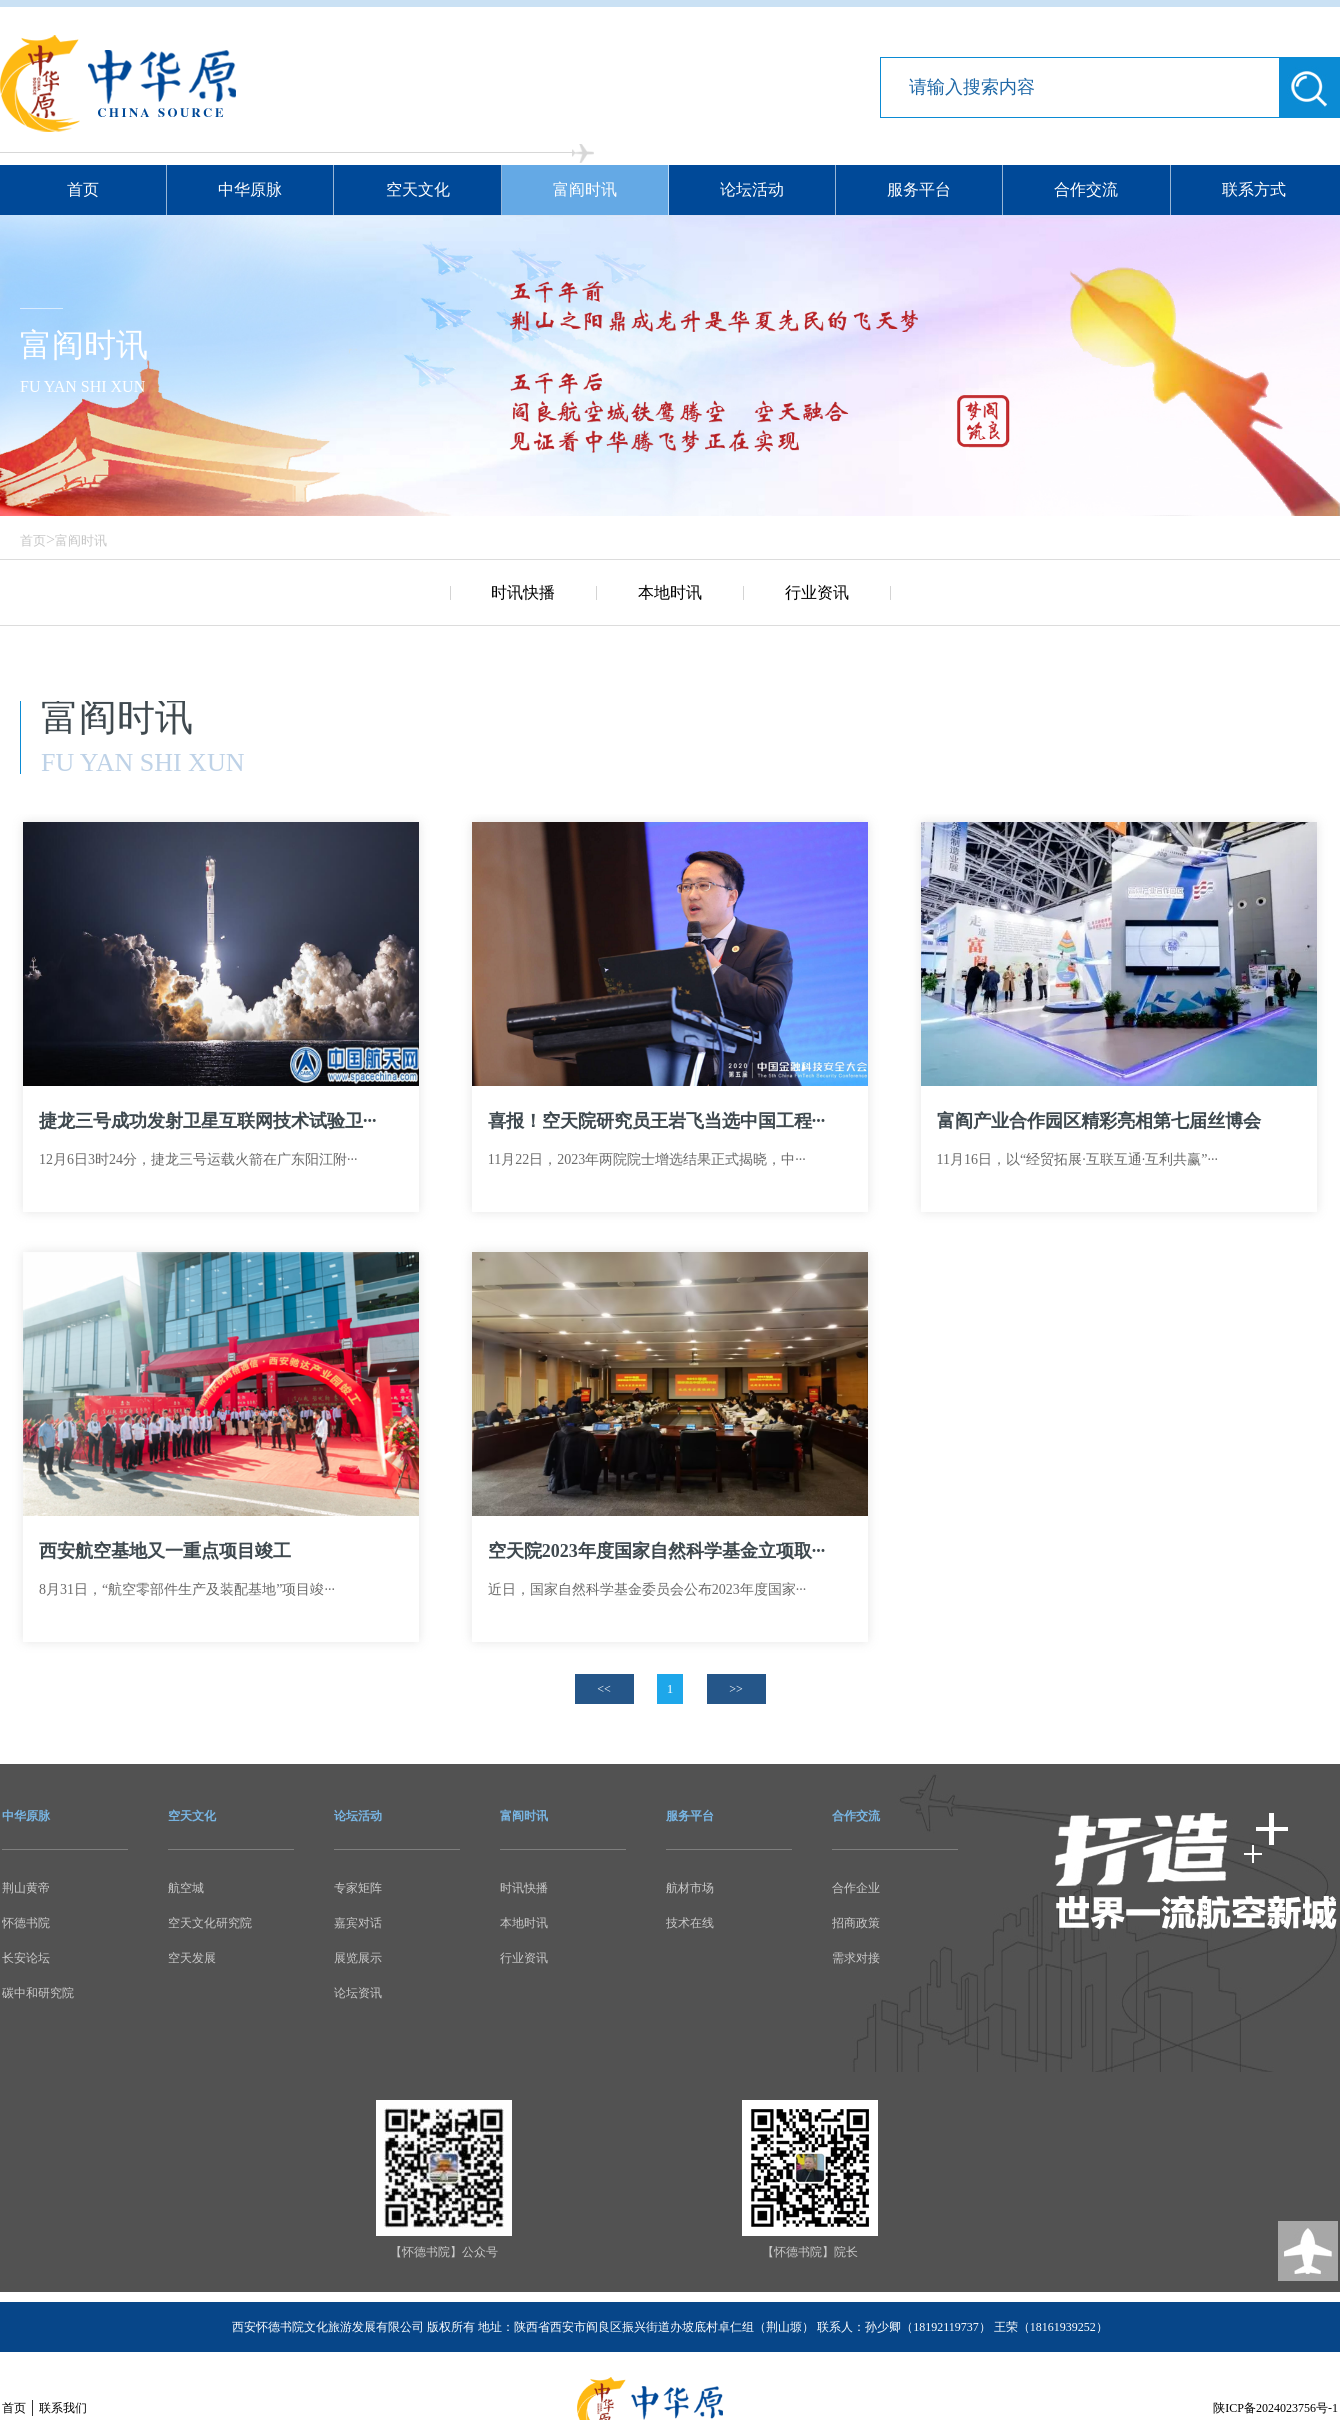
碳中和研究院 (38, 1993)
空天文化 (418, 189)
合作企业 (856, 1888)
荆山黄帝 (26, 1888)
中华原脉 (250, 189)
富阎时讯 (585, 189)
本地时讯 (670, 592)
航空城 (186, 1888)
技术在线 (690, 1923)
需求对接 (856, 1958)
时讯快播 (523, 592)
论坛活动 (752, 189)
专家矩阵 (358, 1888)
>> (736, 1689)
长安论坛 (26, 1958)
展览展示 (358, 1958)
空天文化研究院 (210, 1923)
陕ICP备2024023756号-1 (1275, 2408)
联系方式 (1254, 189)
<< (604, 1689)
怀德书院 (26, 1923)
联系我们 (63, 2408)
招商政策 (856, 1923)
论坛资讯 (358, 1993)
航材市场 (690, 1888)
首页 (83, 189)
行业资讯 (817, 592)
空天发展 (192, 1958)
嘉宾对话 (358, 1923)
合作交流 (1086, 189)
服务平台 (919, 189)
